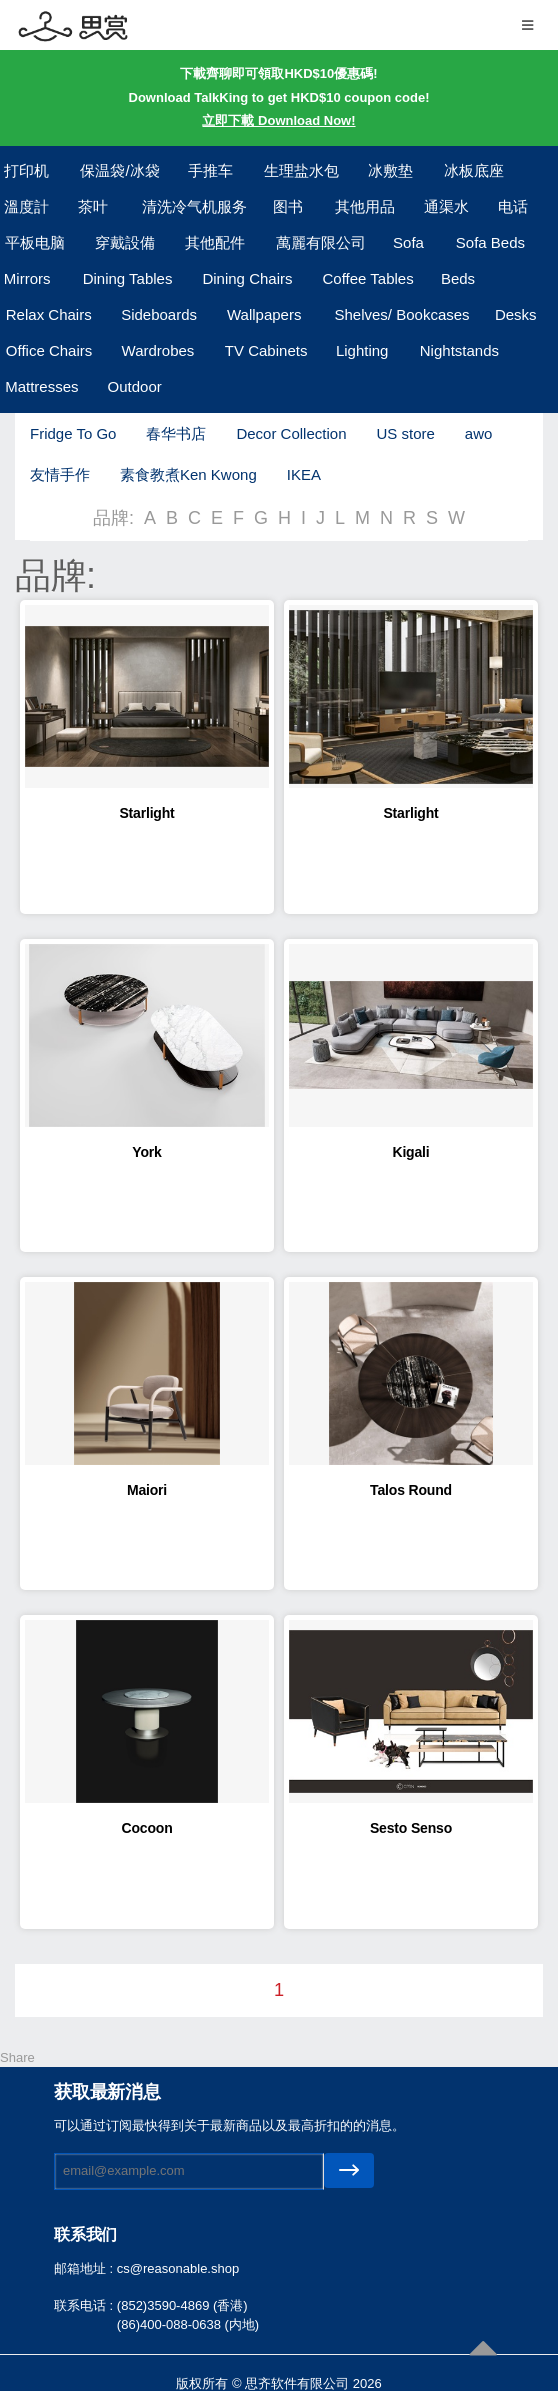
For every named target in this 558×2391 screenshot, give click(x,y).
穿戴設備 (125, 242)
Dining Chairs (247, 278)
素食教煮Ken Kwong (188, 474)
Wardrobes (158, 350)
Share (17, 2057)
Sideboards (159, 314)
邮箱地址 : (85, 2268)
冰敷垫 (390, 170)
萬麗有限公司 (321, 242)
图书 (288, 206)
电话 (513, 206)
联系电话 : (85, 2305)
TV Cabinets (266, 350)
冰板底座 (474, 170)
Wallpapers (264, 314)
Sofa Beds (490, 242)
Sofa (408, 242)
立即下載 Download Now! (278, 120)
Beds (458, 278)
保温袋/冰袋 (119, 170)
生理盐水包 (301, 170)
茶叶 (93, 206)
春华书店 (176, 433)
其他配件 (215, 242)
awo (479, 433)
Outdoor (135, 386)
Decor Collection (291, 433)
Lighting (362, 350)
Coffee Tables (368, 278)
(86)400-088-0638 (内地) (188, 2324)
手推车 (210, 170)
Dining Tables (128, 278)
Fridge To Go (73, 433)
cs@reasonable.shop (178, 2268)
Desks (516, 314)
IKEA (304, 474)
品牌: (113, 518)
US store (405, 433)
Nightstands (459, 350)
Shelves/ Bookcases (402, 314)
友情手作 (60, 474)
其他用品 (365, 206)
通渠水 (446, 206)
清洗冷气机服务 (194, 206)
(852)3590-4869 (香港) (182, 2305)
